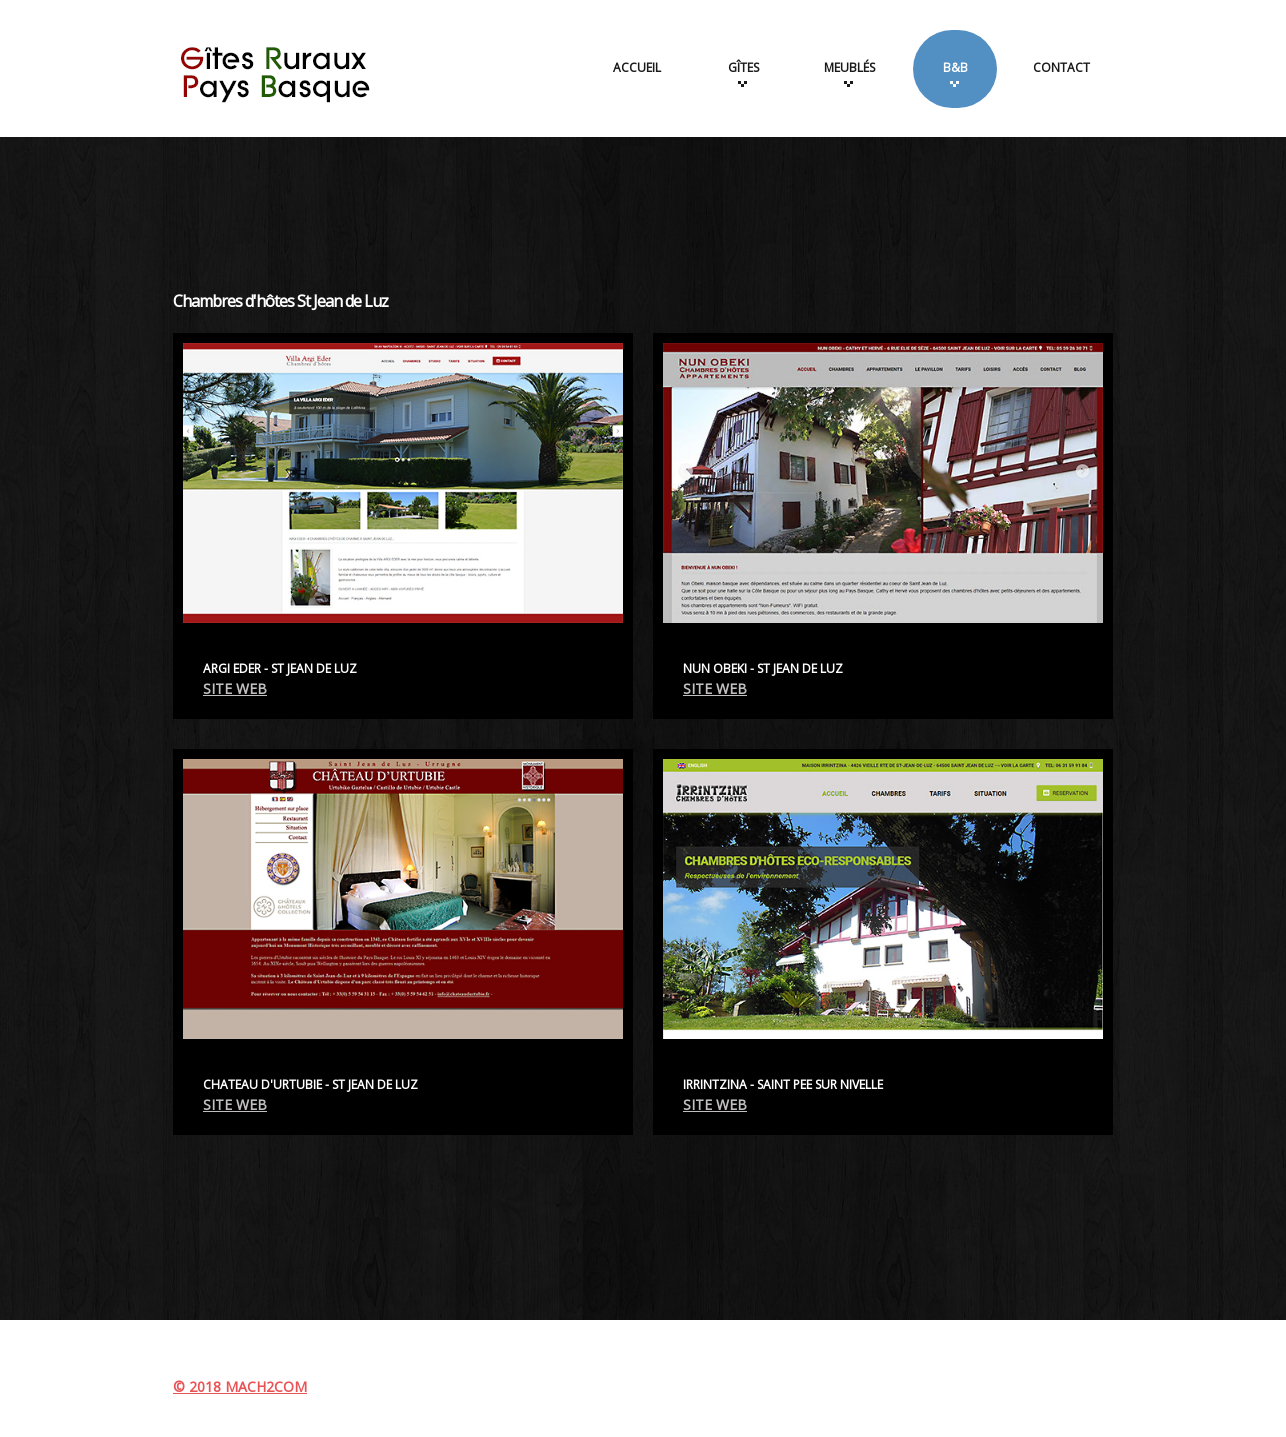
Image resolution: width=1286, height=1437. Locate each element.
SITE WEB (235, 688)
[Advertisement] (643, 202)
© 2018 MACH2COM (240, 1386)
